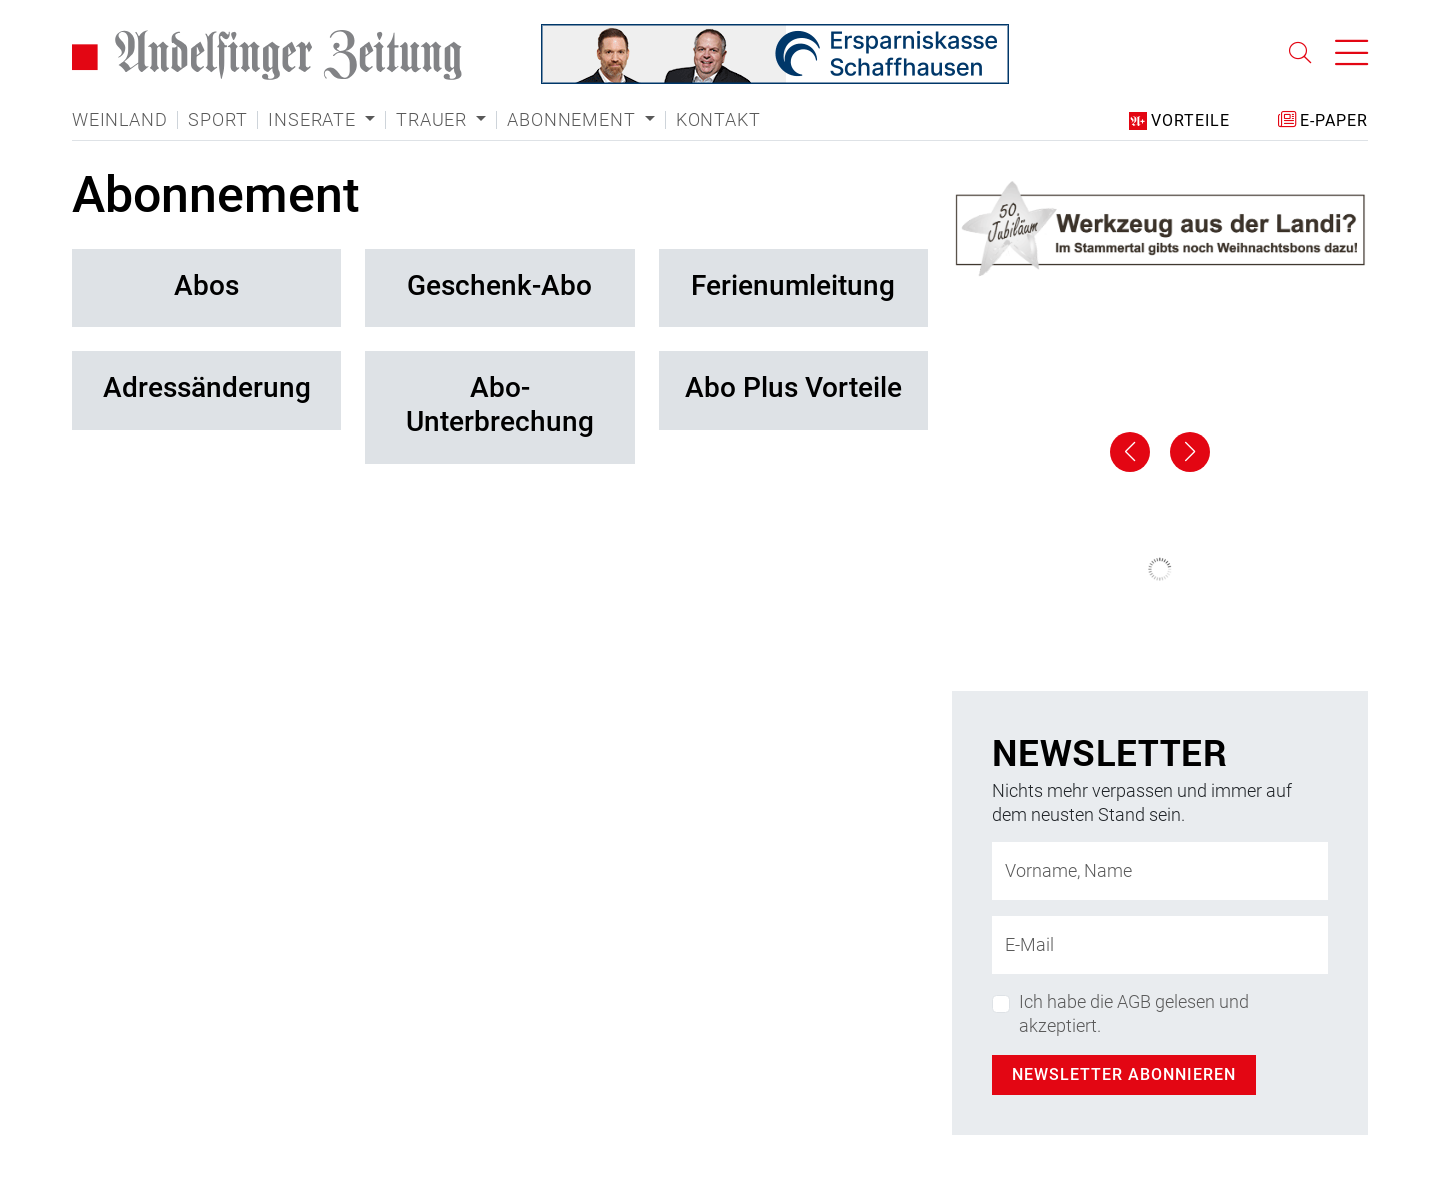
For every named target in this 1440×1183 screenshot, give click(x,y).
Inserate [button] (314, 120)
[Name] (1160, 871)
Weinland (119, 120)
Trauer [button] (434, 120)
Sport (217, 120)
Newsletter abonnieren (1124, 1074)
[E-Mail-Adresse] (1160, 945)
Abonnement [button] (573, 120)
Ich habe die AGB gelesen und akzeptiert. (1134, 1013)
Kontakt (718, 120)
